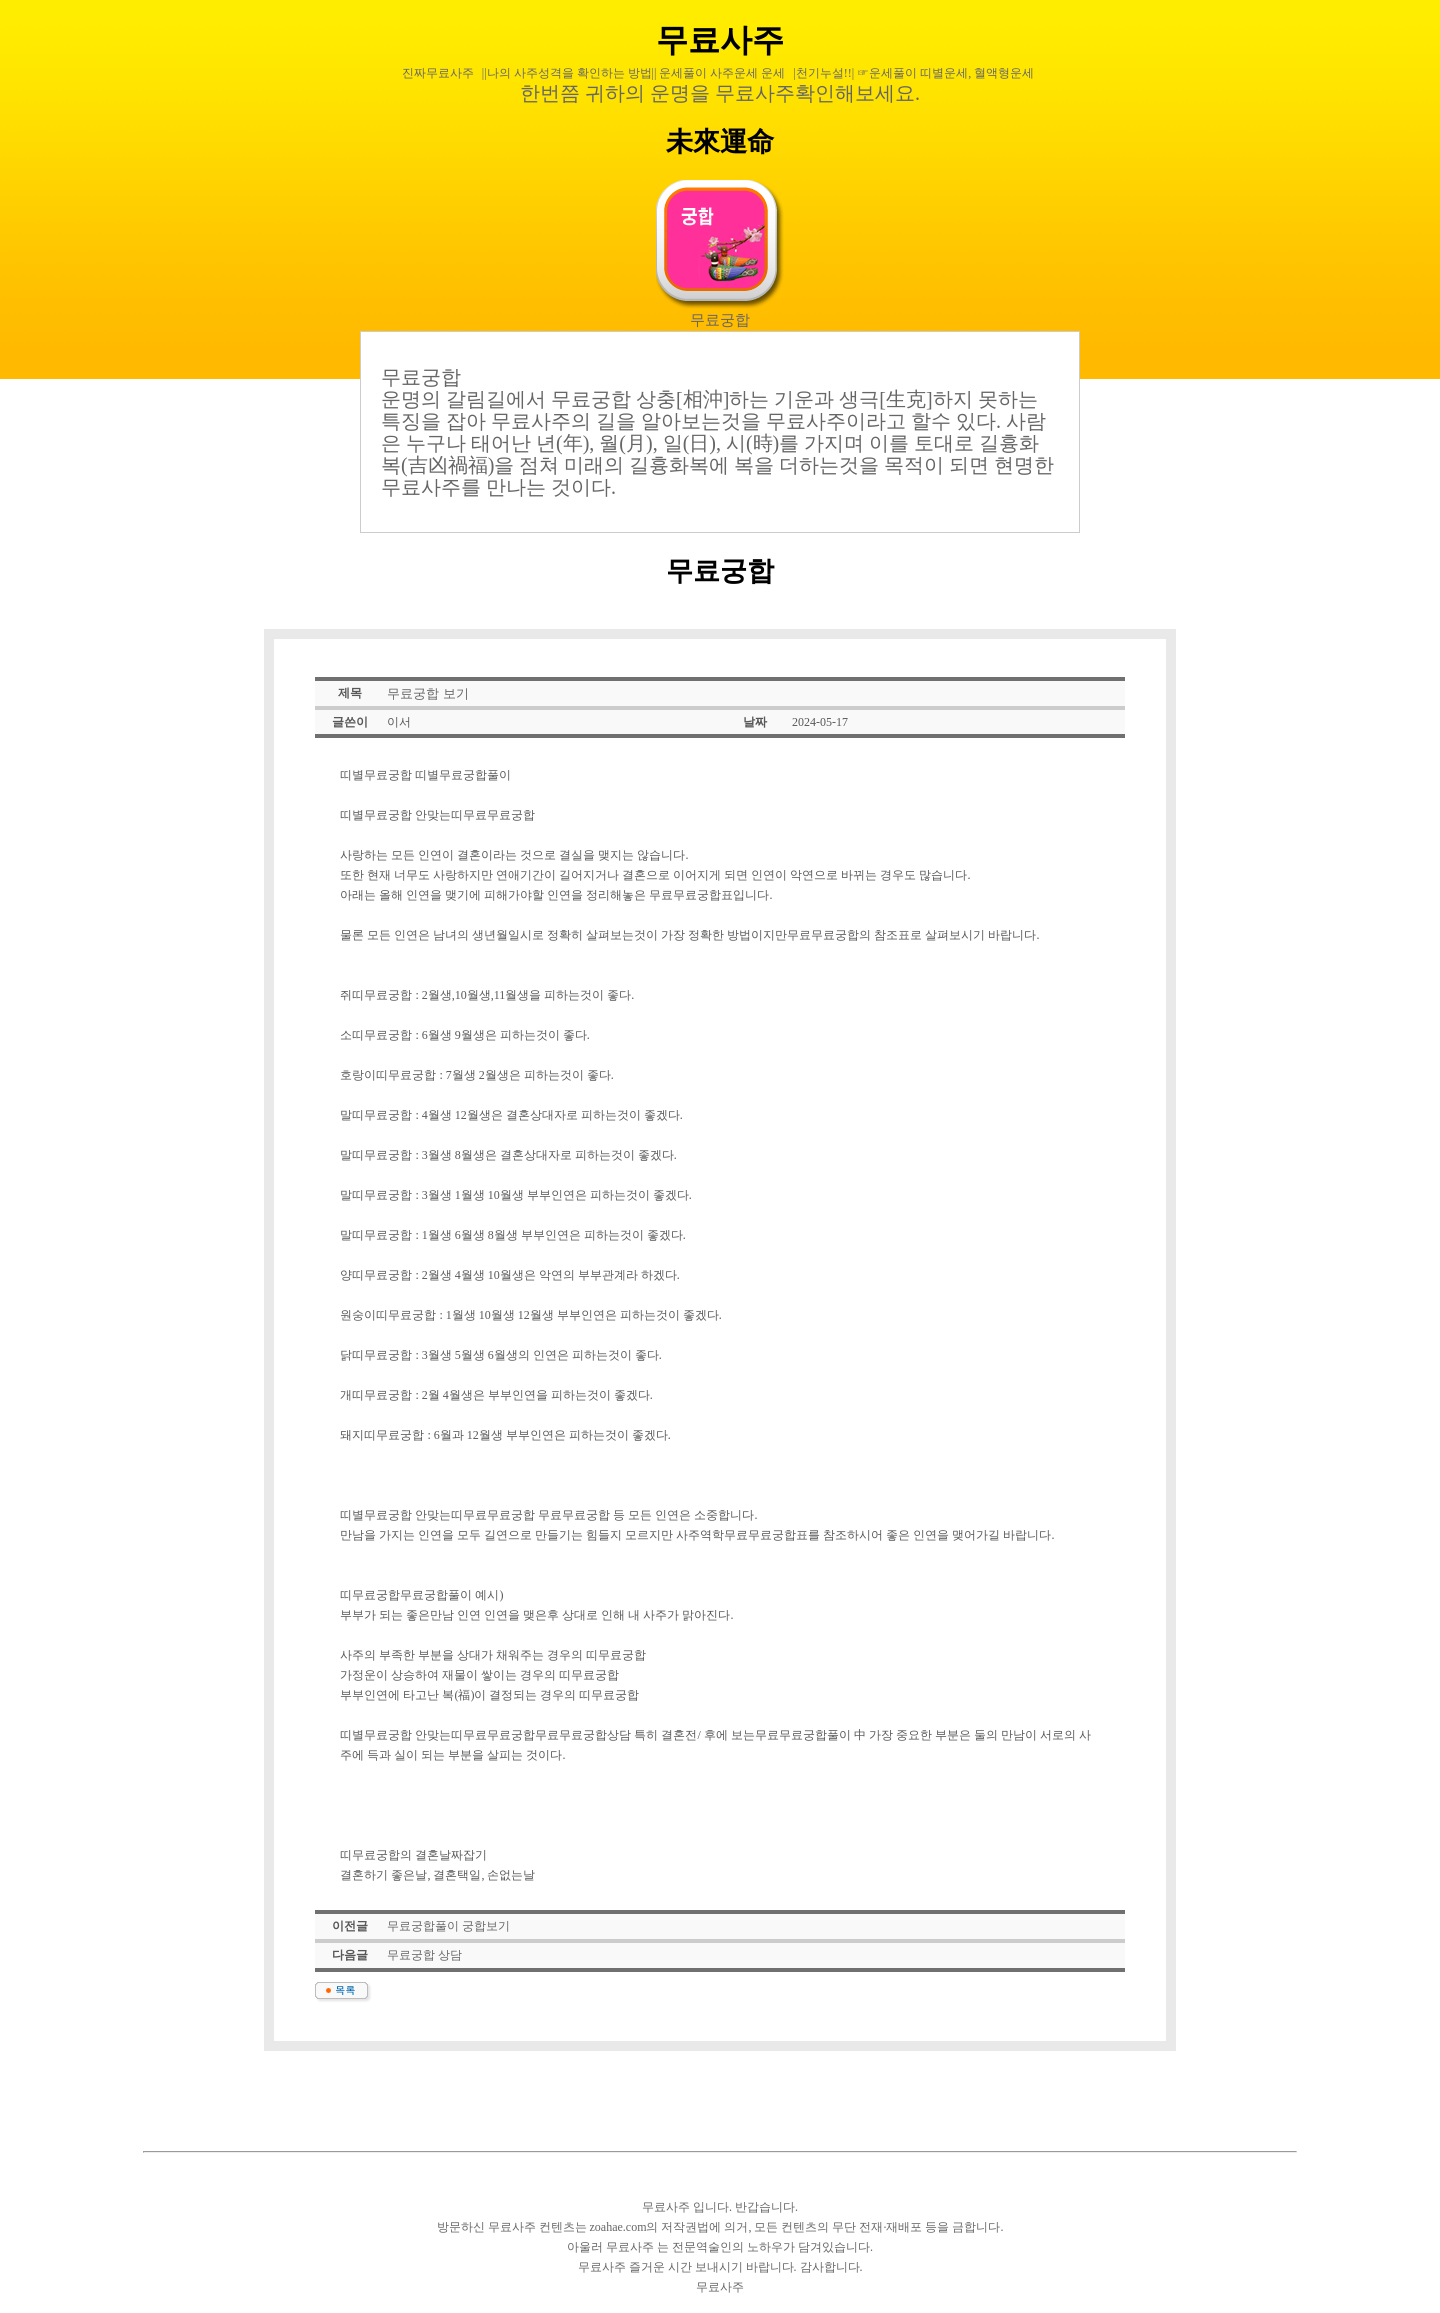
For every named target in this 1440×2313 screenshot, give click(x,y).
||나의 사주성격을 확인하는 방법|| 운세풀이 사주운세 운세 (634, 73)
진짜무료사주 (438, 73)
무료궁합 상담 (424, 1955)
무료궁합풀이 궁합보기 (448, 1926)
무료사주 (720, 40)
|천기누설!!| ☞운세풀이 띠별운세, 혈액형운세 (913, 73)
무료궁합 (720, 320)
